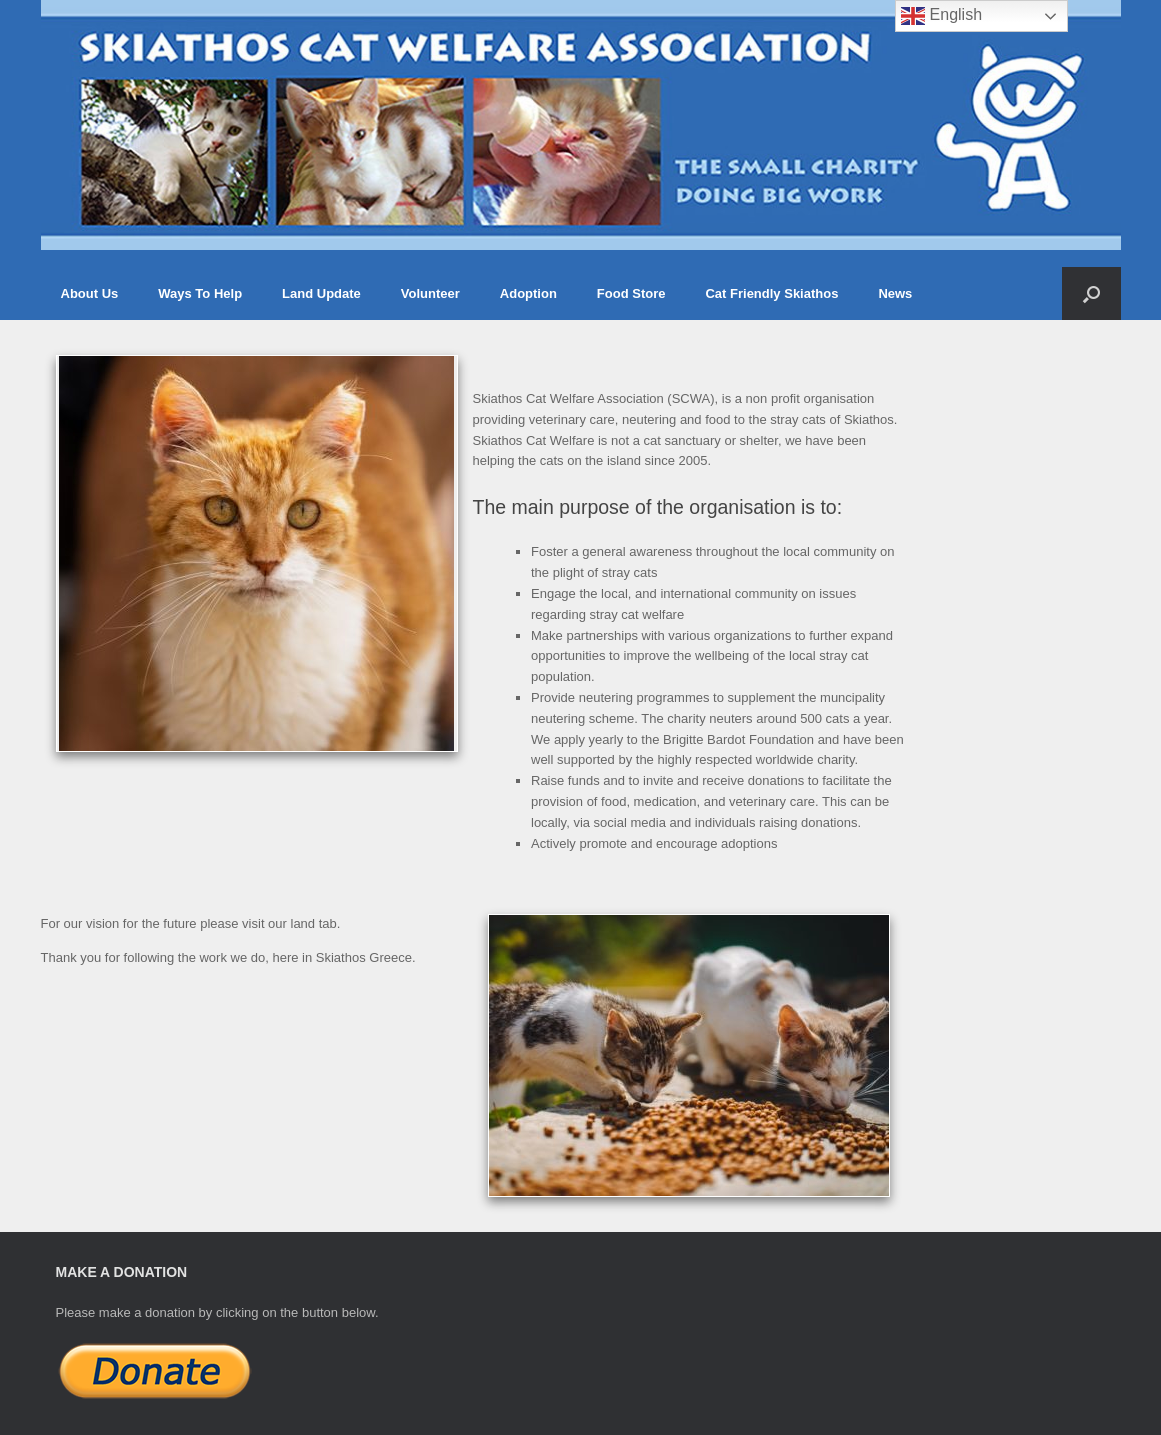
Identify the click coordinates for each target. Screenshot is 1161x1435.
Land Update (321, 293)
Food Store (631, 293)
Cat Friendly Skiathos (771, 293)
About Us (90, 293)
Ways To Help (200, 293)
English (941, 16)
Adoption (528, 293)
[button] (1091, 293)
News (895, 293)
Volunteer (430, 293)
